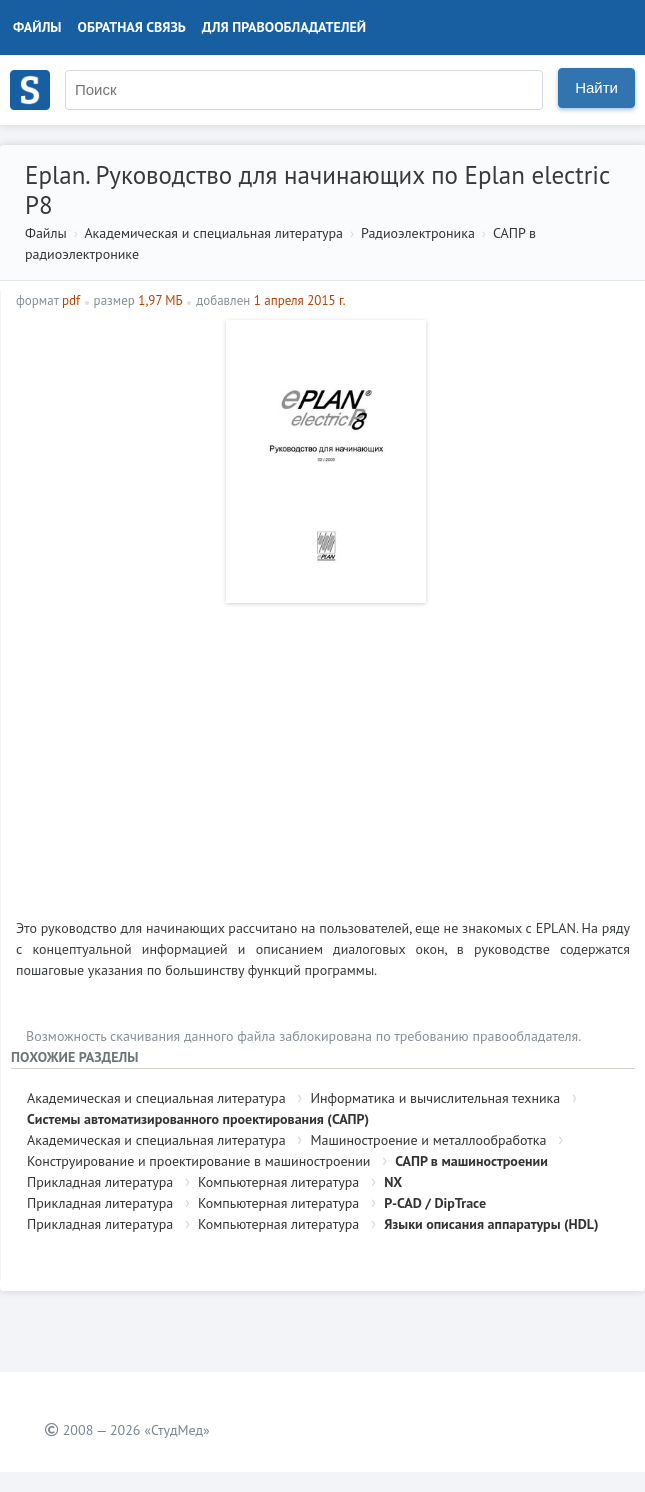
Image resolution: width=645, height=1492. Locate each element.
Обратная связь (132, 27)
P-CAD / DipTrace (435, 1203)
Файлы (37, 27)
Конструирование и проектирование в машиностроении (198, 1161)
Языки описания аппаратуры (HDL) (491, 1224)
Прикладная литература (100, 1182)
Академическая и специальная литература (213, 233)
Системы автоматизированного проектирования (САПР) (198, 1119)
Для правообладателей (284, 27)
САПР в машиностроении (471, 1161)
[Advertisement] (323, 753)
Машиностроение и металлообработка (428, 1140)
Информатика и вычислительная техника (435, 1098)
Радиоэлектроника (418, 233)
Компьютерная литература (278, 1182)
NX (393, 1182)
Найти (596, 87)
